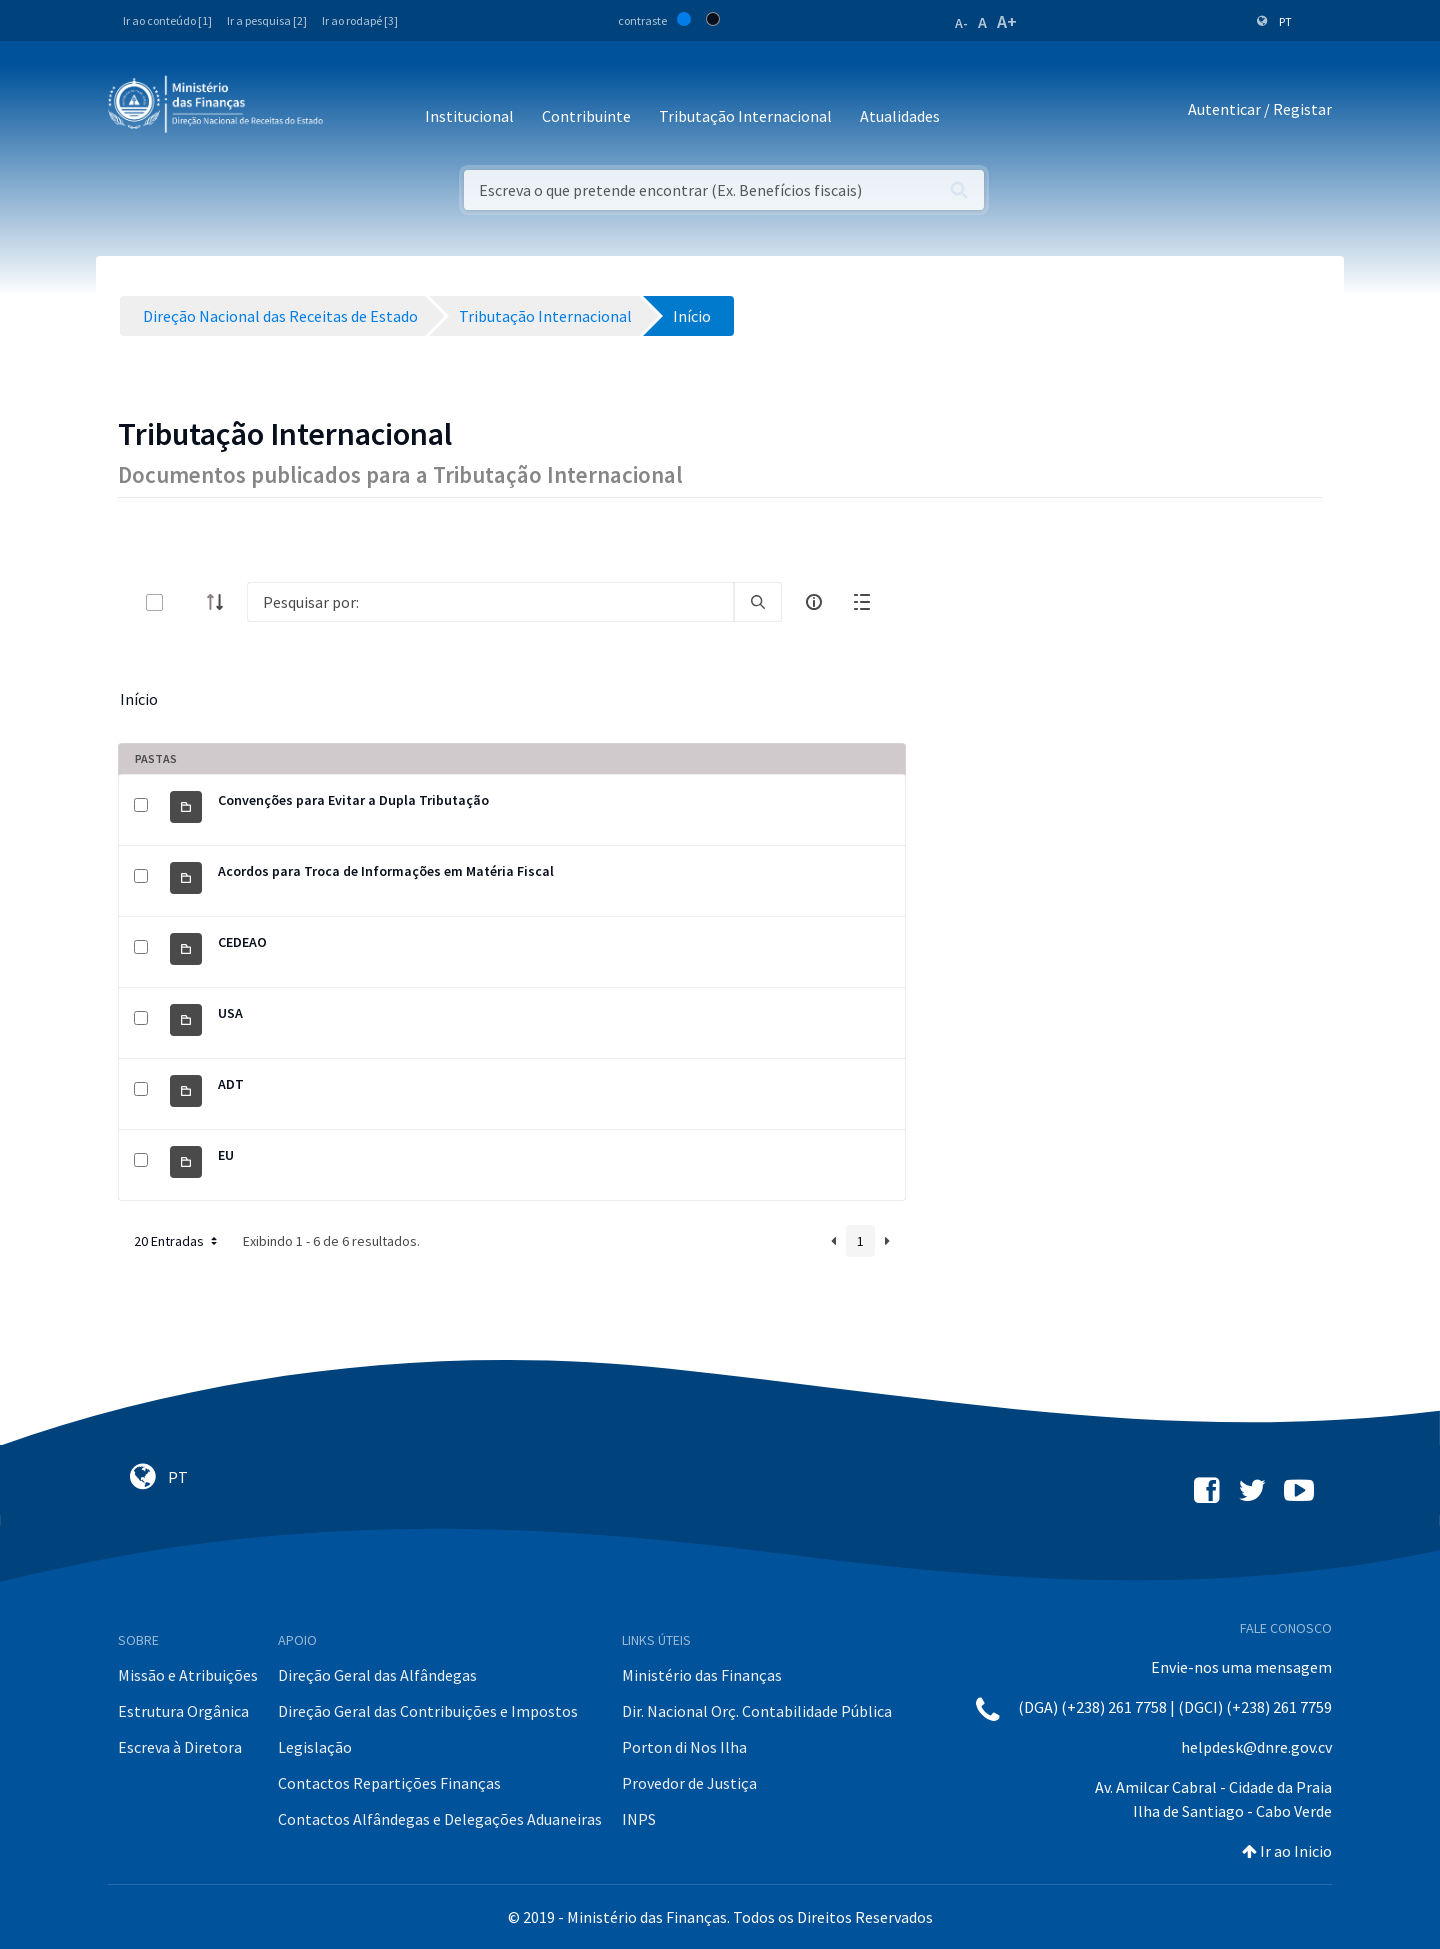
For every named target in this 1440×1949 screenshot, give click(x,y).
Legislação (315, 1747)
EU (226, 1155)
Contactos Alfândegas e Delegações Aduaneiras (440, 1819)
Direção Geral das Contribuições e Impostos (428, 1711)
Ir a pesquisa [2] (267, 20)
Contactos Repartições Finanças (389, 1783)
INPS (639, 1819)
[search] (758, 602)
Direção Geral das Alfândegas (377, 1675)
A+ (1007, 21)
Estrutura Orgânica (183, 1711)
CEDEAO (242, 942)
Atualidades (900, 116)
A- (961, 23)
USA (230, 1013)
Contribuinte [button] (586, 116)
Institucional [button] (469, 116)
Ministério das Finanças (702, 1675)
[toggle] (187, 602)
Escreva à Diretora (180, 1747)
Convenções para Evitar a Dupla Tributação (353, 800)
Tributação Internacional (745, 116)
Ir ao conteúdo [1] (167, 20)
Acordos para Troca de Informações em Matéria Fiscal (386, 871)
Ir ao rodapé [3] (360, 20)
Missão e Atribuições (188, 1675)
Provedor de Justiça (689, 1783)
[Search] (490, 602)
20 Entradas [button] (177, 1241)
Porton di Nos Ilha (684, 1747)
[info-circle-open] (814, 602)
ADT (231, 1084)
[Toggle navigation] (354, 109)
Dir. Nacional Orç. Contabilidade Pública (757, 1711)
